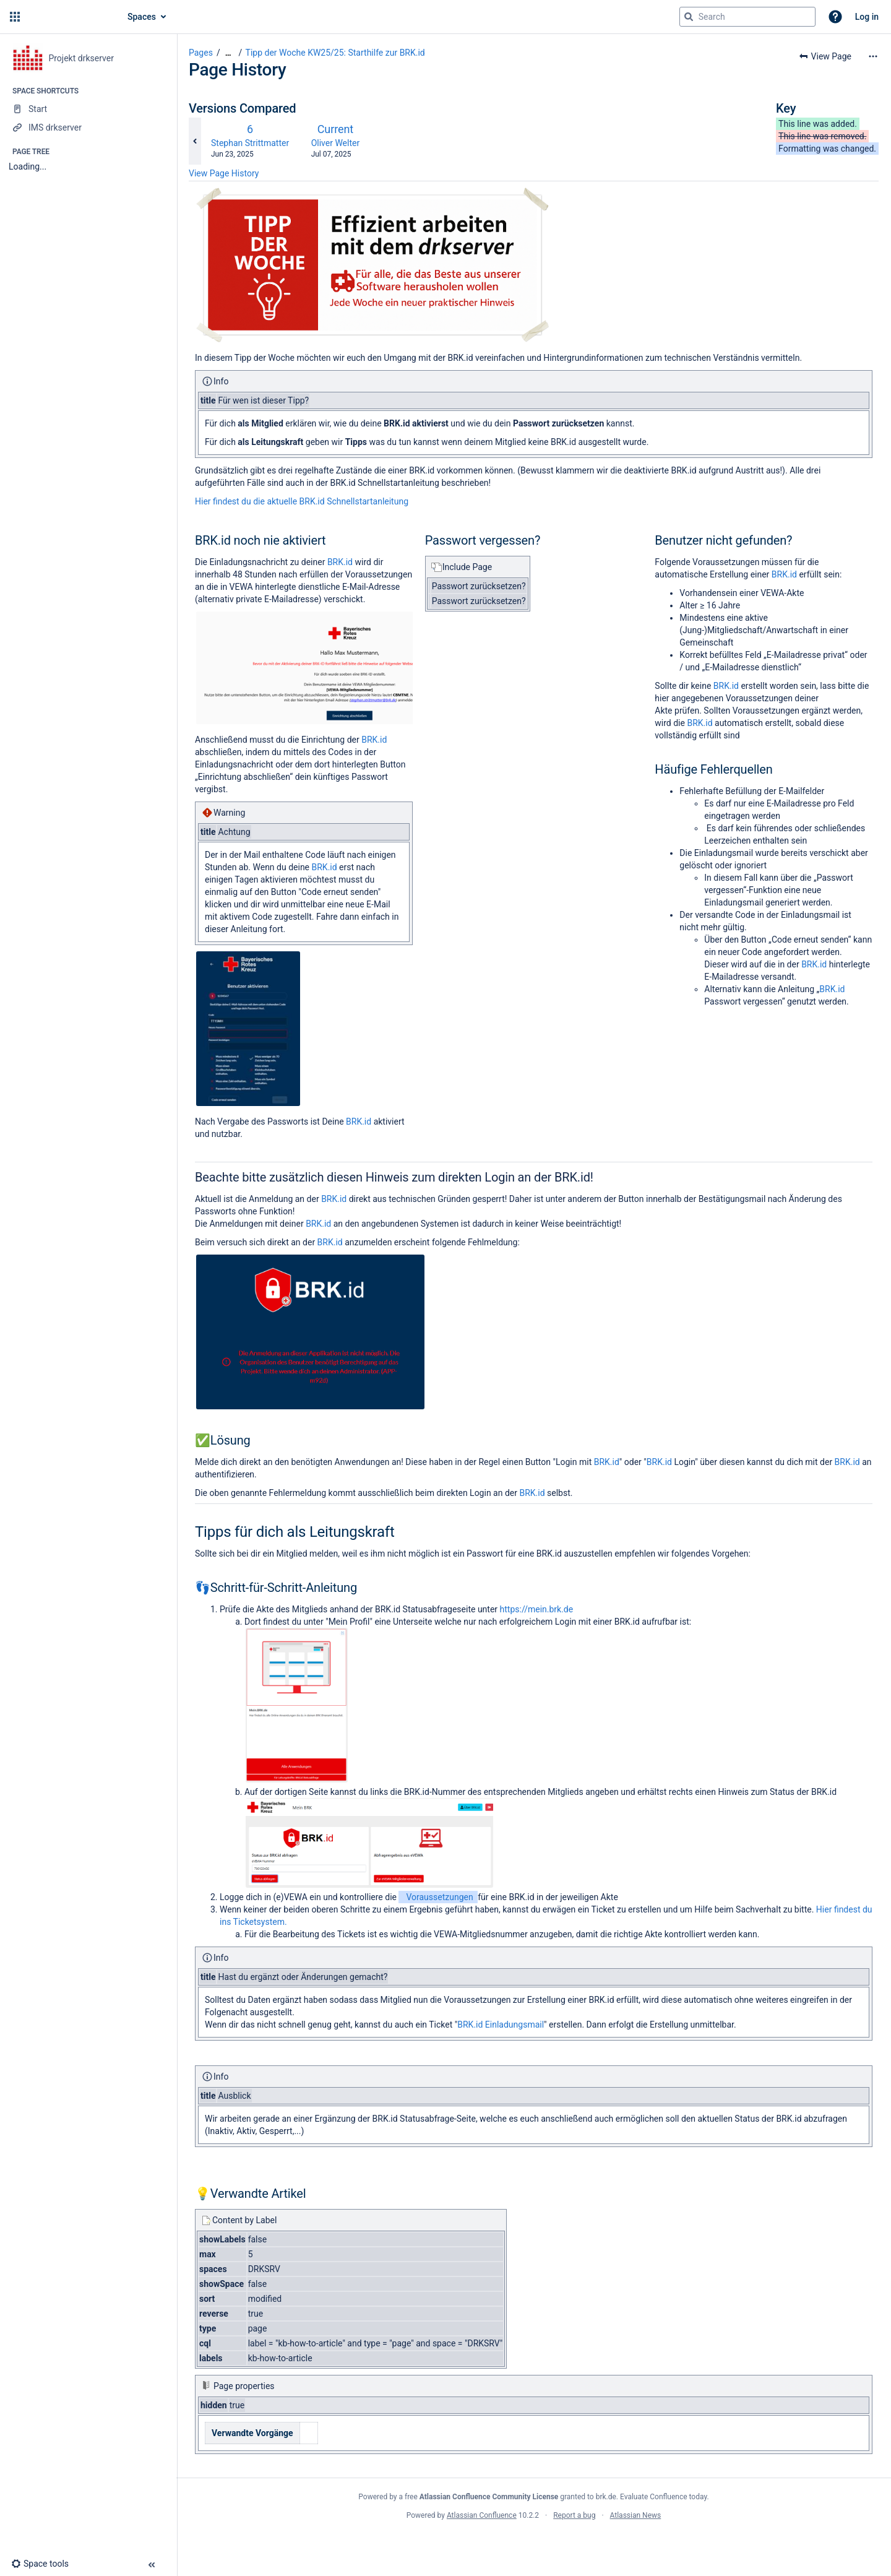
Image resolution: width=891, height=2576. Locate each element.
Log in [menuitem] (867, 17)
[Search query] (747, 17)
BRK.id (340, 562)
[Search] (689, 17)
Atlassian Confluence (482, 2515)
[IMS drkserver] (88, 127)
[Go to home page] (69, 17)
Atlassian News (635, 2515)
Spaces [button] (141, 17)
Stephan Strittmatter (250, 143)
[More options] (873, 56)
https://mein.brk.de (537, 1609)
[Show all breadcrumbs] (228, 53)
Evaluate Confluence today (663, 2496)
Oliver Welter (335, 143)
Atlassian (533, 2543)
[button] (15, 16)
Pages (201, 53)
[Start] (88, 109)
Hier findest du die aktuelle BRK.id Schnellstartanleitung (301, 501)
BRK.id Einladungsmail (500, 2024)
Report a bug (574, 2515)
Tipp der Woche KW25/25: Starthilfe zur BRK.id (335, 53)
